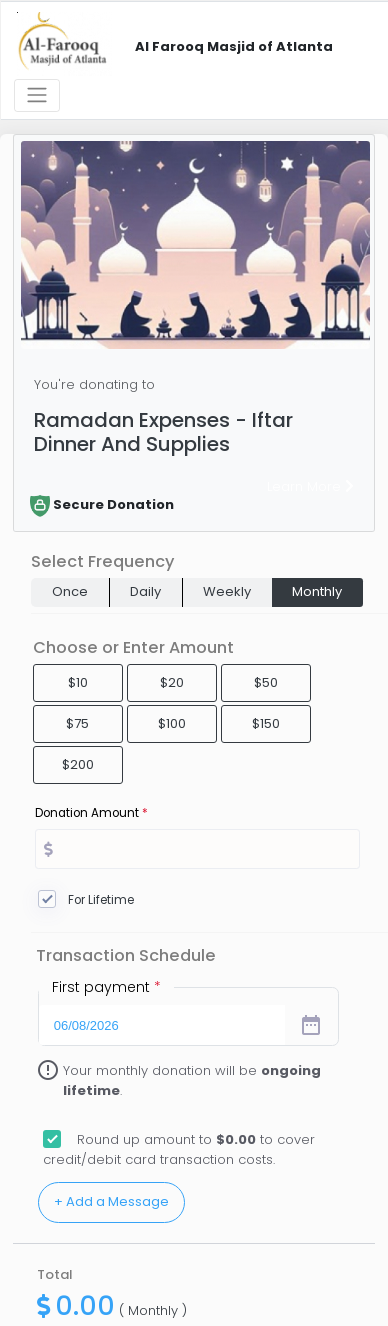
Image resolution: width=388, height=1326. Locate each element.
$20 (172, 682)
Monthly (317, 591)
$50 (266, 682)
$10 (78, 682)
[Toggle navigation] (37, 95)
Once (70, 591)
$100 (172, 723)
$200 (78, 764)
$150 (266, 723)
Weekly (227, 591)
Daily (145, 591)
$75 (77, 723)
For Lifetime (101, 900)
